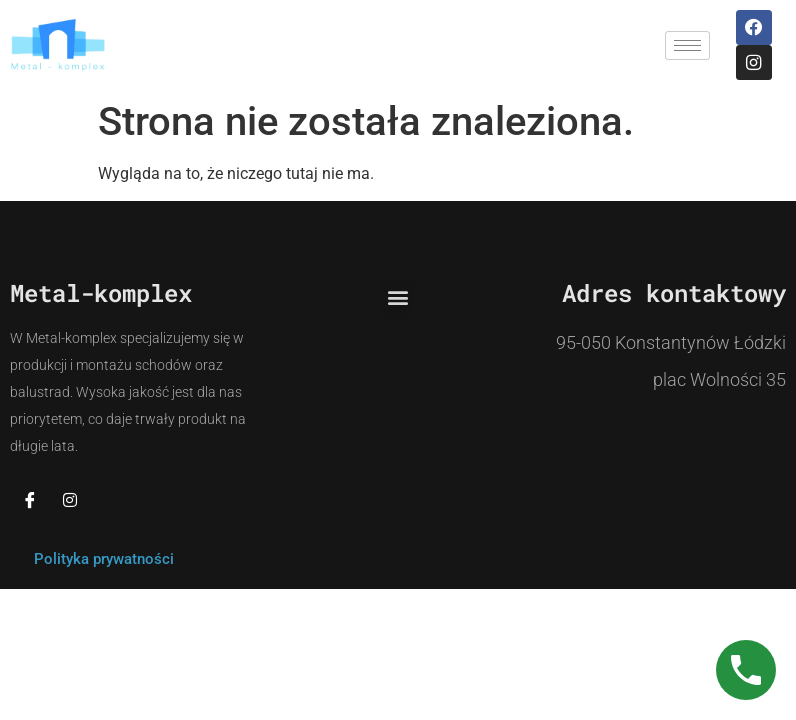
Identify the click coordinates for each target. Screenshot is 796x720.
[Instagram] (70, 500)
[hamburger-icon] (687, 45)
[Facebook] (30, 500)
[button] (397, 297)
